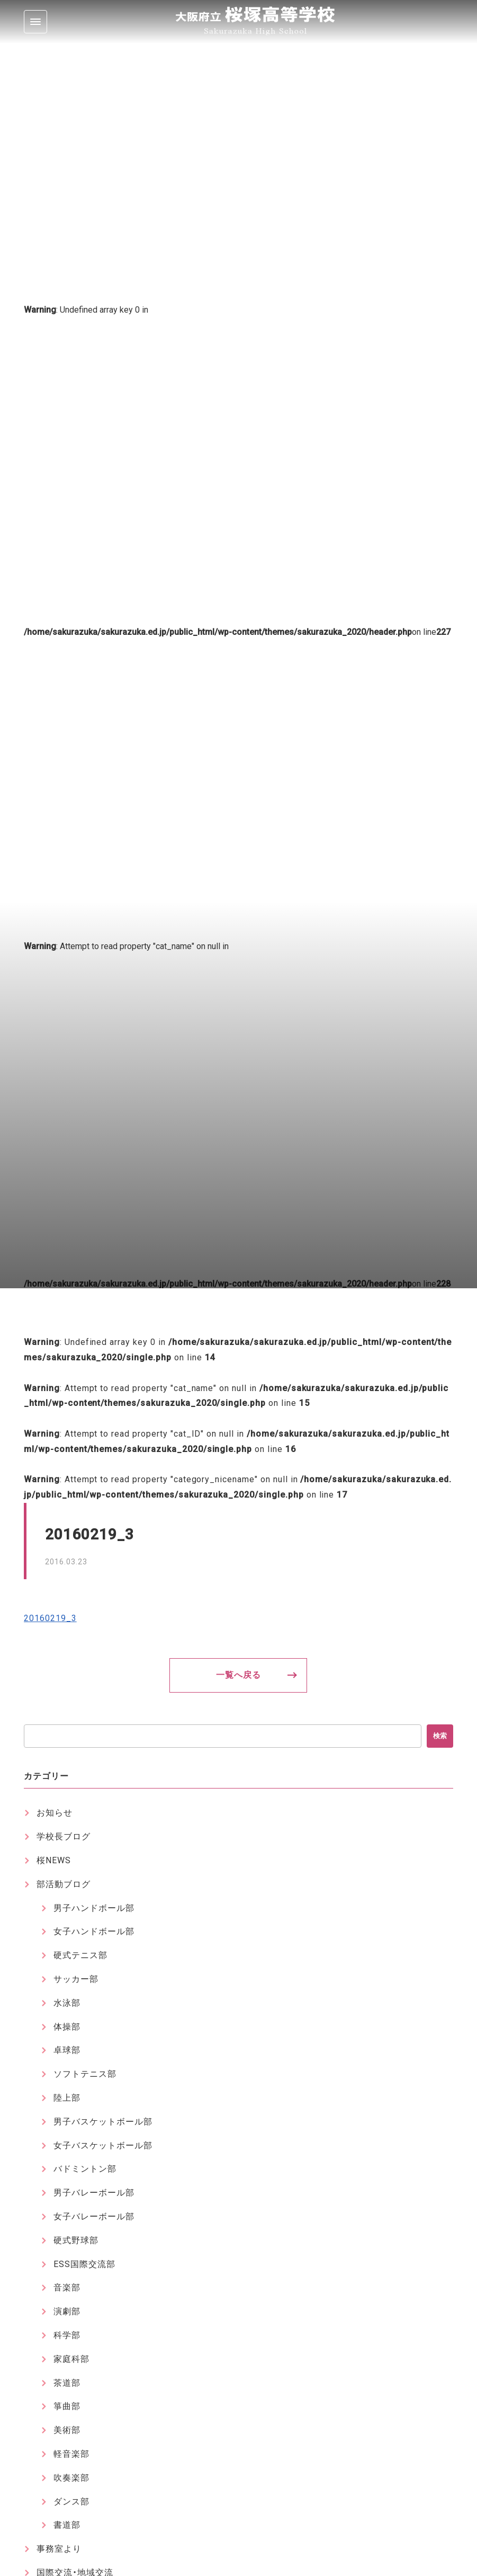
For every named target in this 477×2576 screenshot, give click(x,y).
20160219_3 (50, 1618)
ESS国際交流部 (84, 2264)
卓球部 (66, 2050)
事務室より (59, 2549)
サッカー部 (75, 1979)
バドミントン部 (84, 2169)
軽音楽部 (71, 2454)
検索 (440, 1736)
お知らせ (55, 1813)
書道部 (66, 2525)
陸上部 (66, 2098)
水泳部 (66, 2003)
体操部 (66, 2027)
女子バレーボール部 (93, 2216)
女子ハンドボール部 (93, 1931)
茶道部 (66, 2383)
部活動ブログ (64, 1884)
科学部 (66, 2335)
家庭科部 (71, 2359)
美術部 (66, 2430)
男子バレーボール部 (93, 2193)
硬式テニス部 (80, 1955)
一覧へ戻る (238, 1675)
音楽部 (66, 2287)
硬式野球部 (75, 2240)
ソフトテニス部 (84, 2074)
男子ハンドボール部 (93, 1908)
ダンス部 (71, 2502)
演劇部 (66, 2311)
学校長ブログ (64, 1836)
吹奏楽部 (71, 2478)
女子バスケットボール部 (102, 2145)
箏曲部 (66, 2406)
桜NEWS (54, 1860)
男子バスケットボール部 (102, 2122)
